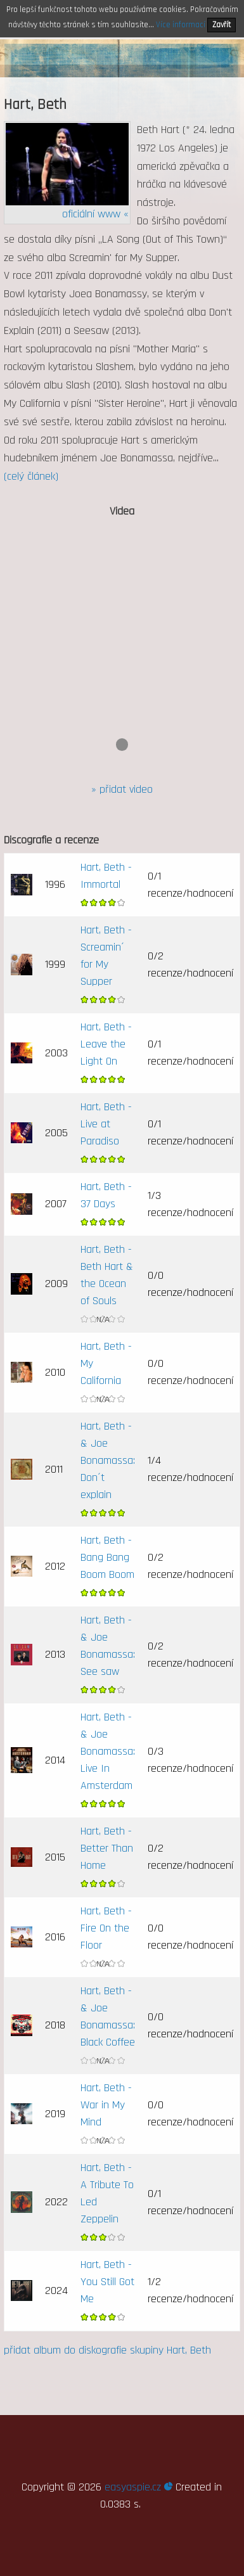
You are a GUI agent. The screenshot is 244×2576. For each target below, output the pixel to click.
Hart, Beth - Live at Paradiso (106, 1123)
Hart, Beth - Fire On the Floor (106, 1928)
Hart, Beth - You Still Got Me (107, 2281)
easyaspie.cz (138, 2487)
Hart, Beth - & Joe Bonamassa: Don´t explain (107, 1460)
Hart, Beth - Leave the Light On (106, 1044)
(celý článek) (31, 476)
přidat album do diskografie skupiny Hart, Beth (107, 2350)
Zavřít (221, 25)
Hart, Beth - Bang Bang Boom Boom (107, 1557)
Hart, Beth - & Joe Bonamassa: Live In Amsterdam (107, 1751)
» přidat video (122, 789)
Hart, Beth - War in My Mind (106, 2104)
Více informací (180, 25)
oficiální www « (95, 214)
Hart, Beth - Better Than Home (106, 1848)
